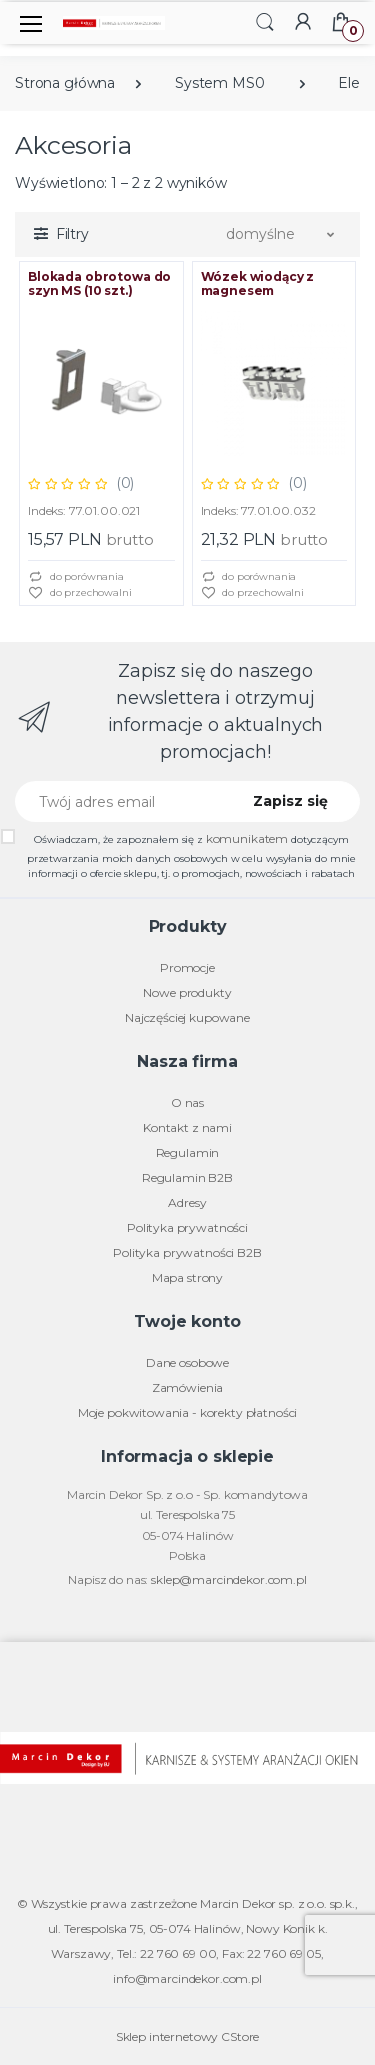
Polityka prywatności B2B (187, 1252)
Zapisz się (290, 801)
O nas (187, 1102)
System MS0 (220, 83)
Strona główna (65, 83)
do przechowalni (80, 593)
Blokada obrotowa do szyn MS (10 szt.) (99, 283)
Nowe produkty (187, 992)
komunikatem (247, 838)
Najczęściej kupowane (187, 1017)
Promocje (187, 967)
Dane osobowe (187, 1362)
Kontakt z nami (187, 1127)
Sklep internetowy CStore (188, 2036)
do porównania (76, 577)
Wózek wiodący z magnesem (258, 283)
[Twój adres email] (120, 801)
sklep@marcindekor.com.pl (229, 1579)
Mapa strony (187, 1277)
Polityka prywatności (187, 1227)
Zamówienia (188, 1387)
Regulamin (188, 1152)
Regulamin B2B (187, 1177)
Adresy (187, 1202)
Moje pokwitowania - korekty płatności (188, 1412)
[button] (265, 21)
